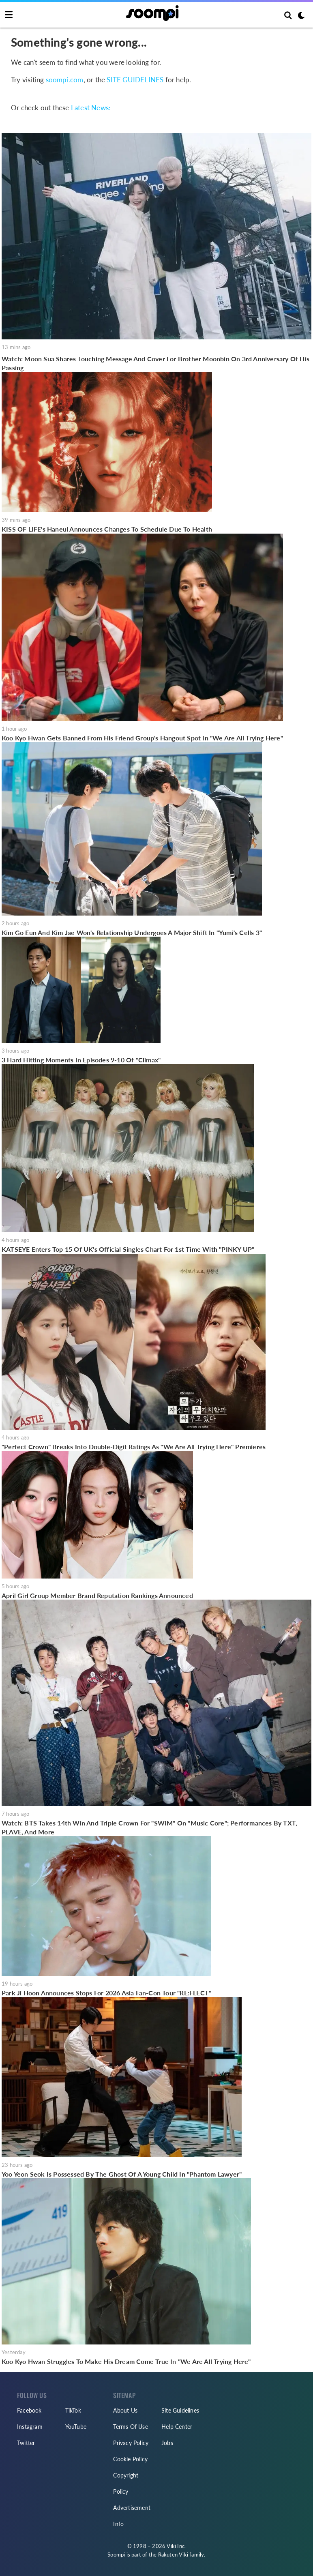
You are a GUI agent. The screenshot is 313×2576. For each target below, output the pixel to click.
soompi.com (65, 79)
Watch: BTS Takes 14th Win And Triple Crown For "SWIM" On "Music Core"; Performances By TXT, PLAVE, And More (149, 1827)
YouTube (75, 2426)
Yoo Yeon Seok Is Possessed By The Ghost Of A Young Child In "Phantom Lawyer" (122, 2174)
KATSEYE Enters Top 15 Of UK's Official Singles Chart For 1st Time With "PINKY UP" (128, 1249)
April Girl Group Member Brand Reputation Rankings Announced (97, 1595)
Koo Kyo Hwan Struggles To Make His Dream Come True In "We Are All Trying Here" (126, 2361)
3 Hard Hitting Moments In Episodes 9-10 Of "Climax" (81, 1060)
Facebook (29, 2410)
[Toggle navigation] (9, 15)
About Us (125, 2410)
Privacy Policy (130, 2442)
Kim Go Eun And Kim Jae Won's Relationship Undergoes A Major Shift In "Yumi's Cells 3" (132, 932)
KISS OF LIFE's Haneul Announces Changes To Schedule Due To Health (107, 529)
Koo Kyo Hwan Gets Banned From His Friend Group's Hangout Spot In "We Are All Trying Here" (142, 738)
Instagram (30, 2426)
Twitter (26, 2442)
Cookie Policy (130, 2459)
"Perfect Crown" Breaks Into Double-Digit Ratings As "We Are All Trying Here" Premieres (134, 1446)
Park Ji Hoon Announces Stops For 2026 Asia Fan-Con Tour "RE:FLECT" (106, 1993)
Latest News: (90, 107)
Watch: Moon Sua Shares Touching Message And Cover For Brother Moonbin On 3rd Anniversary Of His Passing (155, 363)
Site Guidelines (180, 2410)
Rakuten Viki (173, 2554)
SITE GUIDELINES (135, 79)
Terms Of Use (130, 2426)
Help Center (176, 2426)
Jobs (167, 2442)
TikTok (73, 2410)
